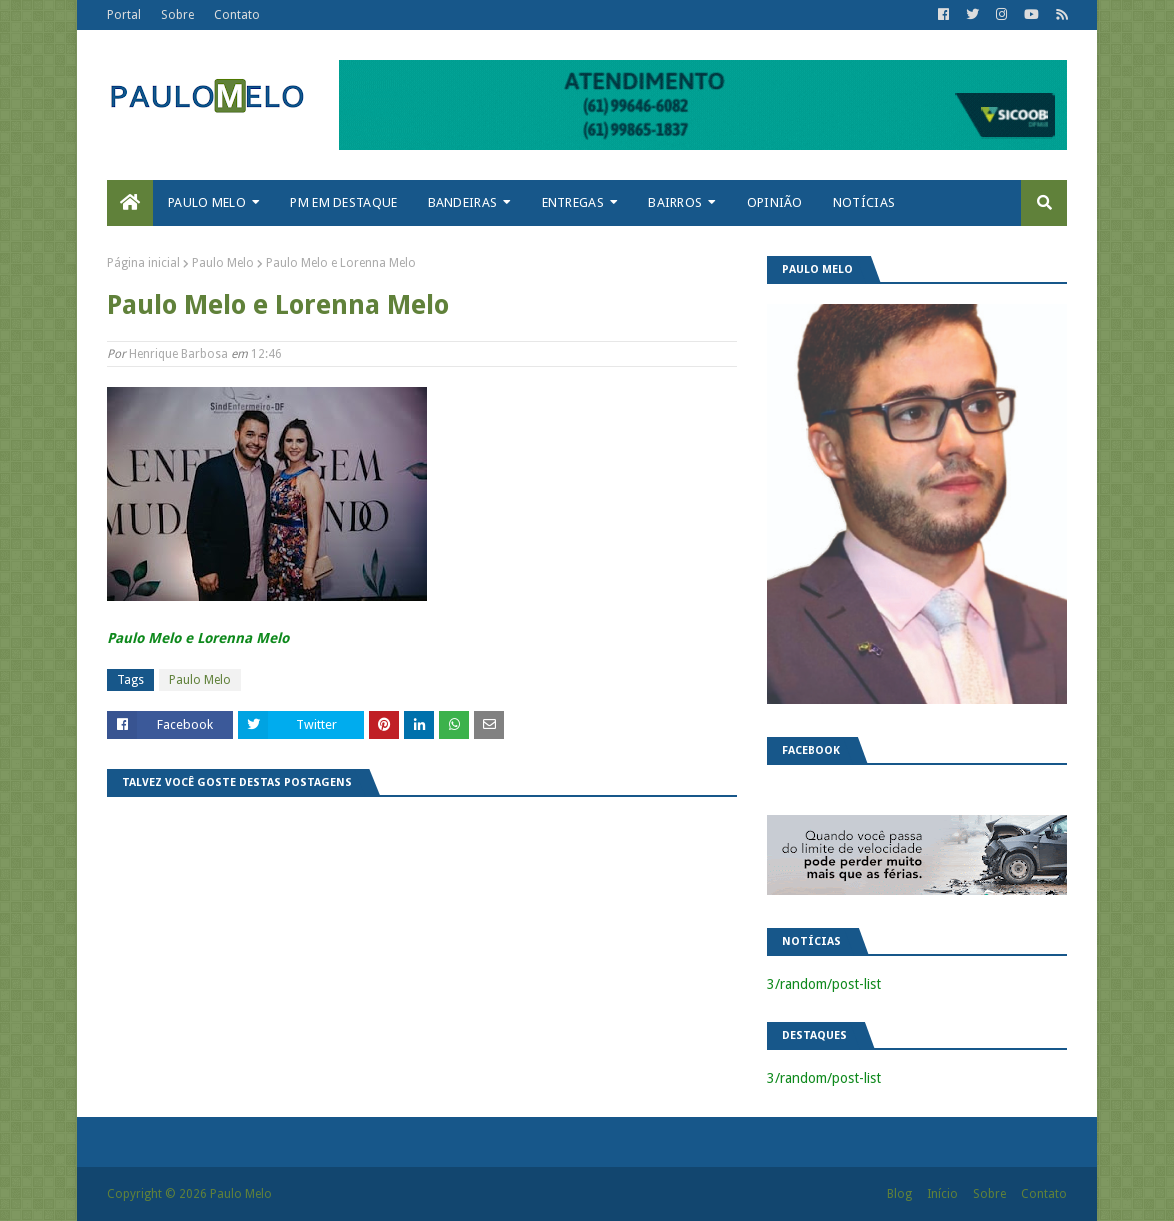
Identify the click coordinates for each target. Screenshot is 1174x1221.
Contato (237, 15)
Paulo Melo (223, 263)
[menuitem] (130, 203)
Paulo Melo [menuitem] (207, 202)
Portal (124, 15)
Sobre (177, 15)
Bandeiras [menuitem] (463, 202)
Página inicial (143, 263)
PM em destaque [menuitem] (343, 202)
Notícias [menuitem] (864, 202)
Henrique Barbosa (178, 354)
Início (942, 1194)
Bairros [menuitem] (675, 202)
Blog (899, 1194)
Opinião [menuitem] (775, 202)
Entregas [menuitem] (573, 202)
